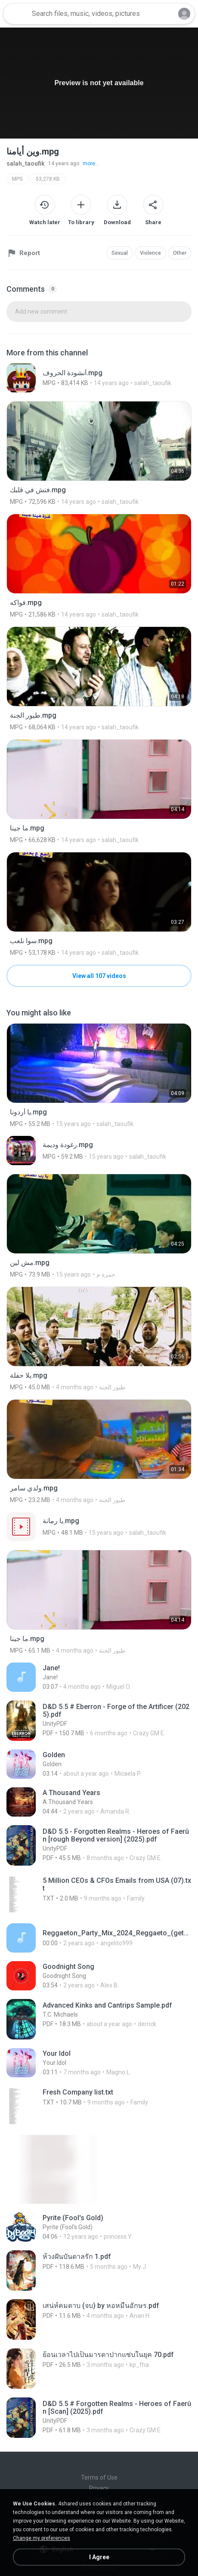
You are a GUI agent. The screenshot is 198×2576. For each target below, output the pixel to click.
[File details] (99, 377)
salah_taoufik (25, 163)
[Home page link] (16, 14)
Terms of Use (99, 2477)
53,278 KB (48, 179)
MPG (17, 179)
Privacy (99, 2488)
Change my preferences (41, 2538)
